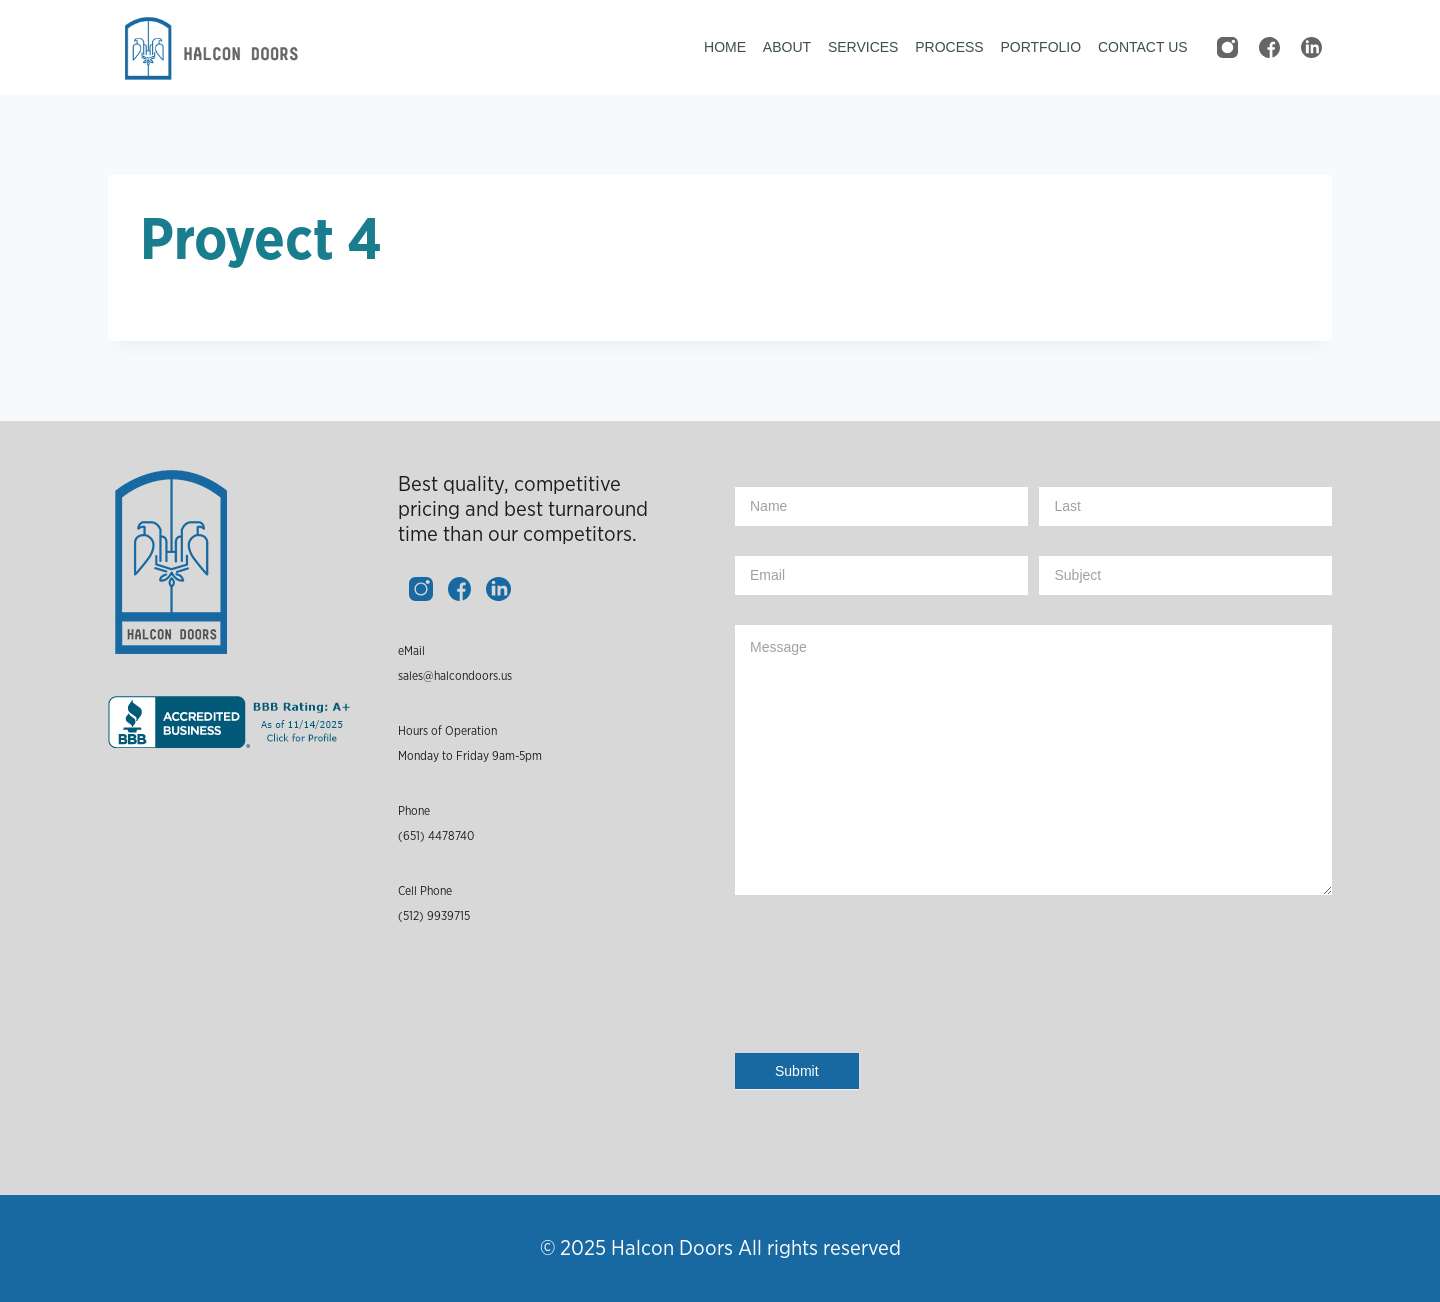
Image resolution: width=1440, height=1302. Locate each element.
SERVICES (863, 47)
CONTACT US (1143, 47)
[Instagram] (1227, 48)
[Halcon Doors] (208, 48)
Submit (797, 1071)
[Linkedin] (1311, 48)
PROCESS (949, 47)
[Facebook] (1269, 48)
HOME (725, 47)
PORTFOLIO (1040, 47)
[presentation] (887, 989)
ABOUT (787, 47)
